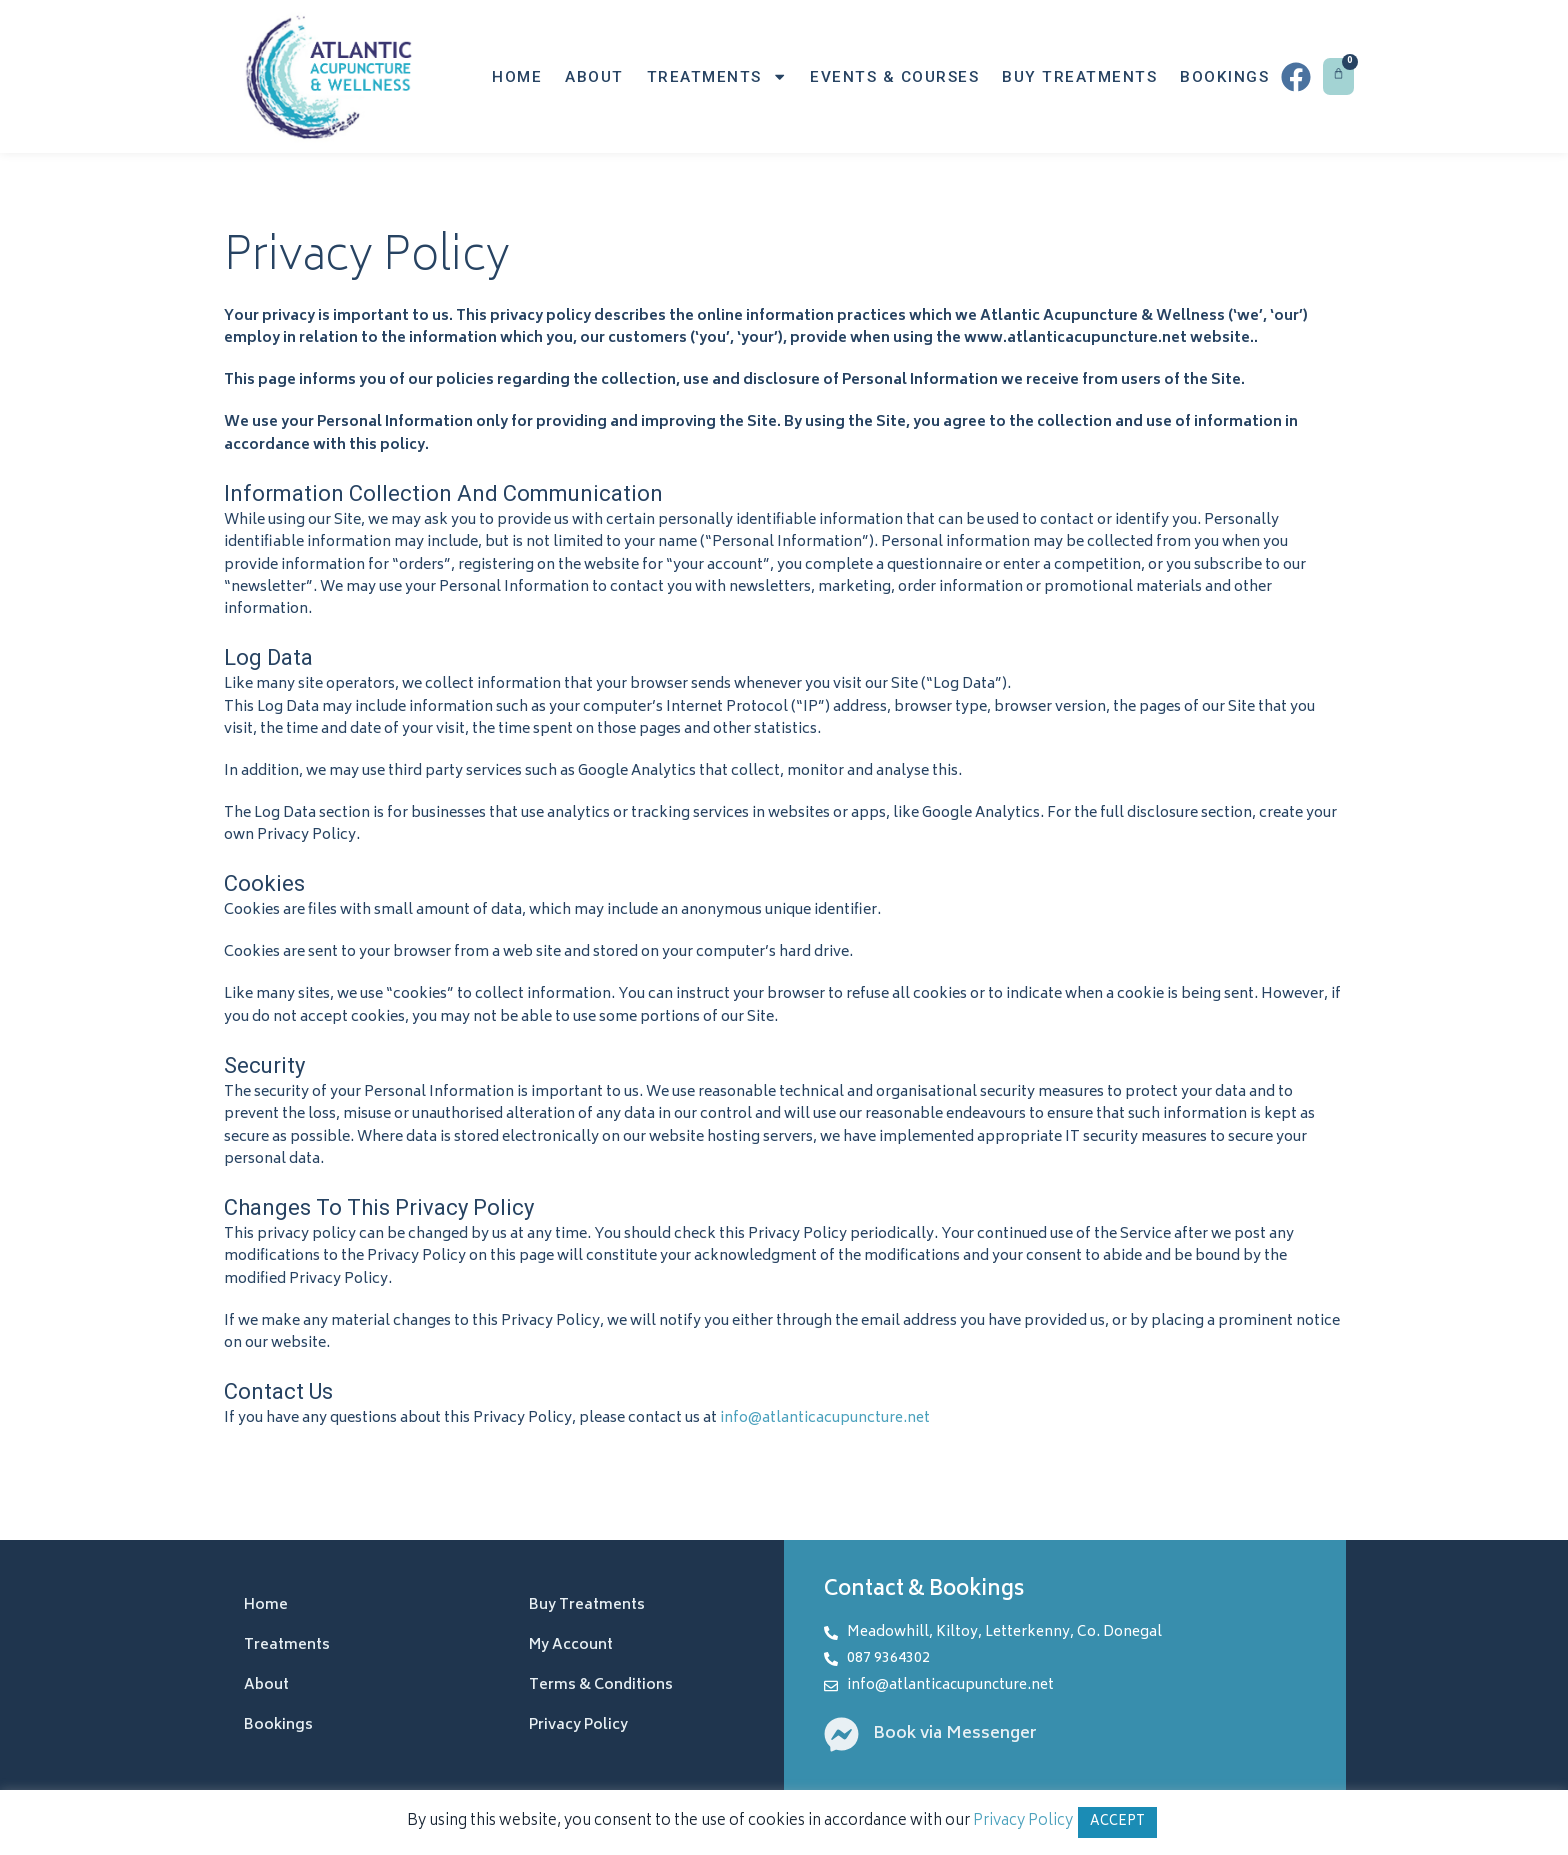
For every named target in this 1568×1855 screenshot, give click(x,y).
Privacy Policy (578, 1725)
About (594, 77)
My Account (571, 1645)
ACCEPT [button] (1117, 1822)
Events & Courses (894, 77)
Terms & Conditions (601, 1685)
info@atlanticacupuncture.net (825, 1418)
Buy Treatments (1079, 77)
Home (517, 77)
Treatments (717, 76)
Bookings (1224, 77)
